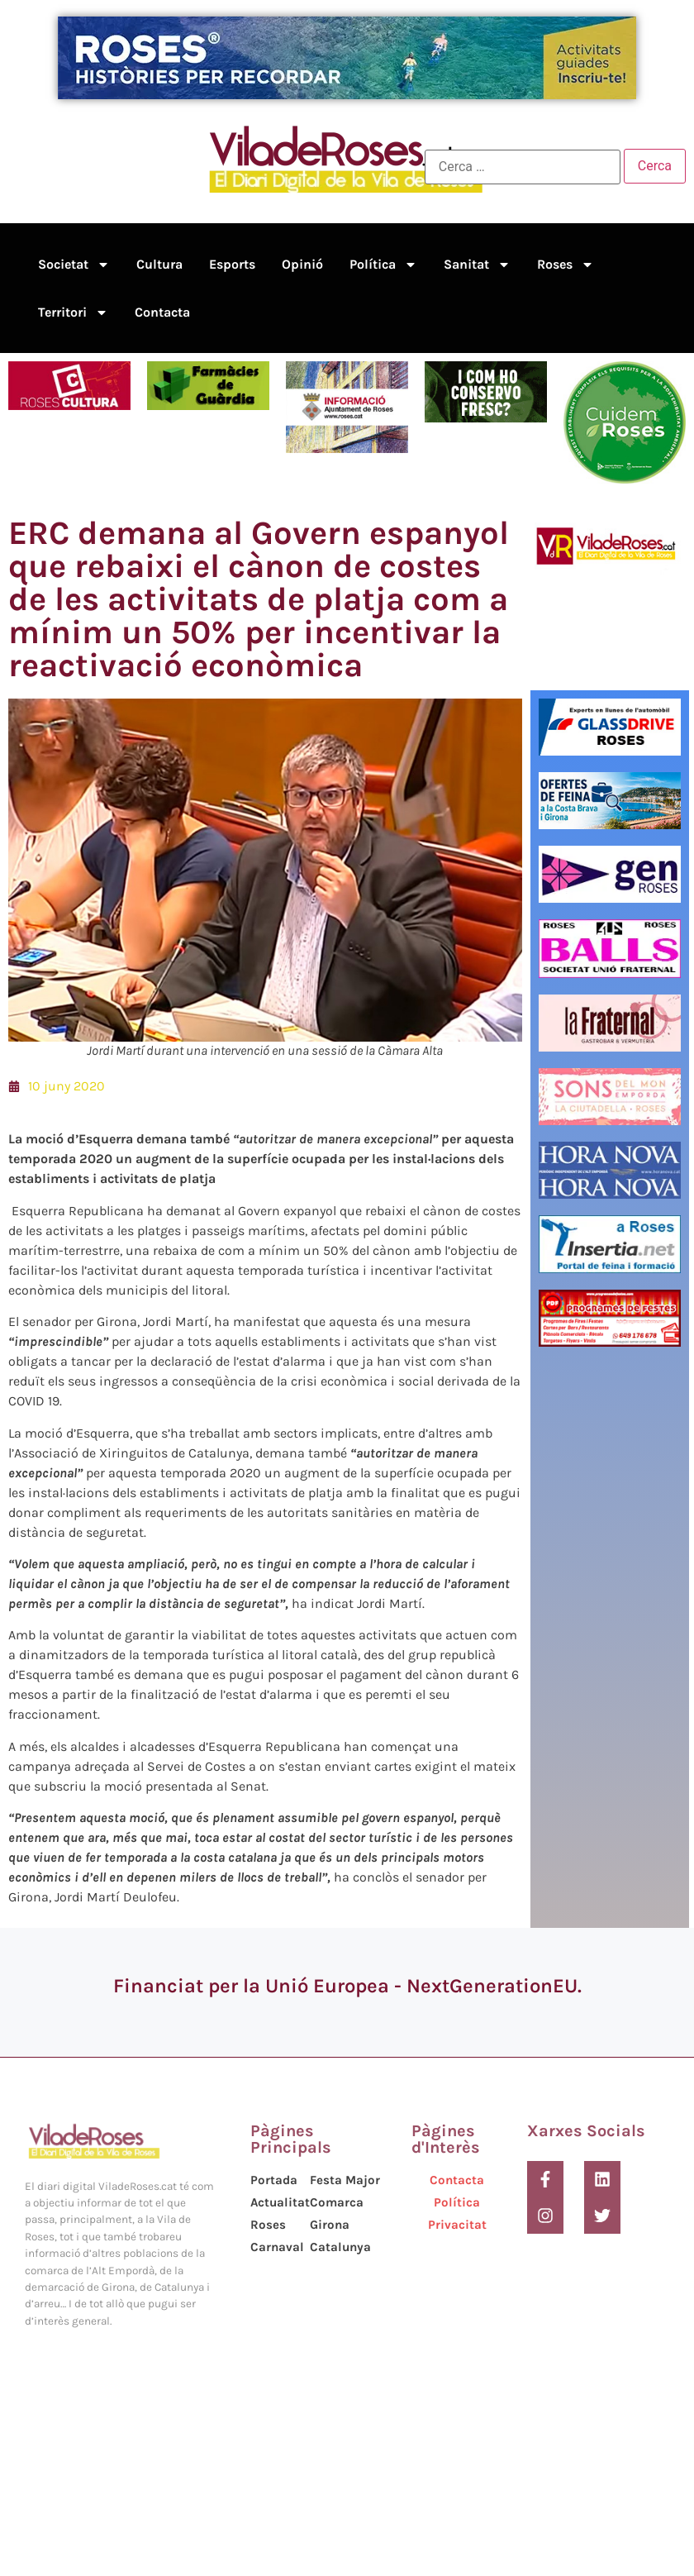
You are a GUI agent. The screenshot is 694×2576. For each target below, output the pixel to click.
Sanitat (477, 264)
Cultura (159, 264)
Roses (565, 264)
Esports (232, 264)
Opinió (302, 264)
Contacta (162, 312)
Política (383, 264)
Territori (73, 312)
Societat (74, 264)
